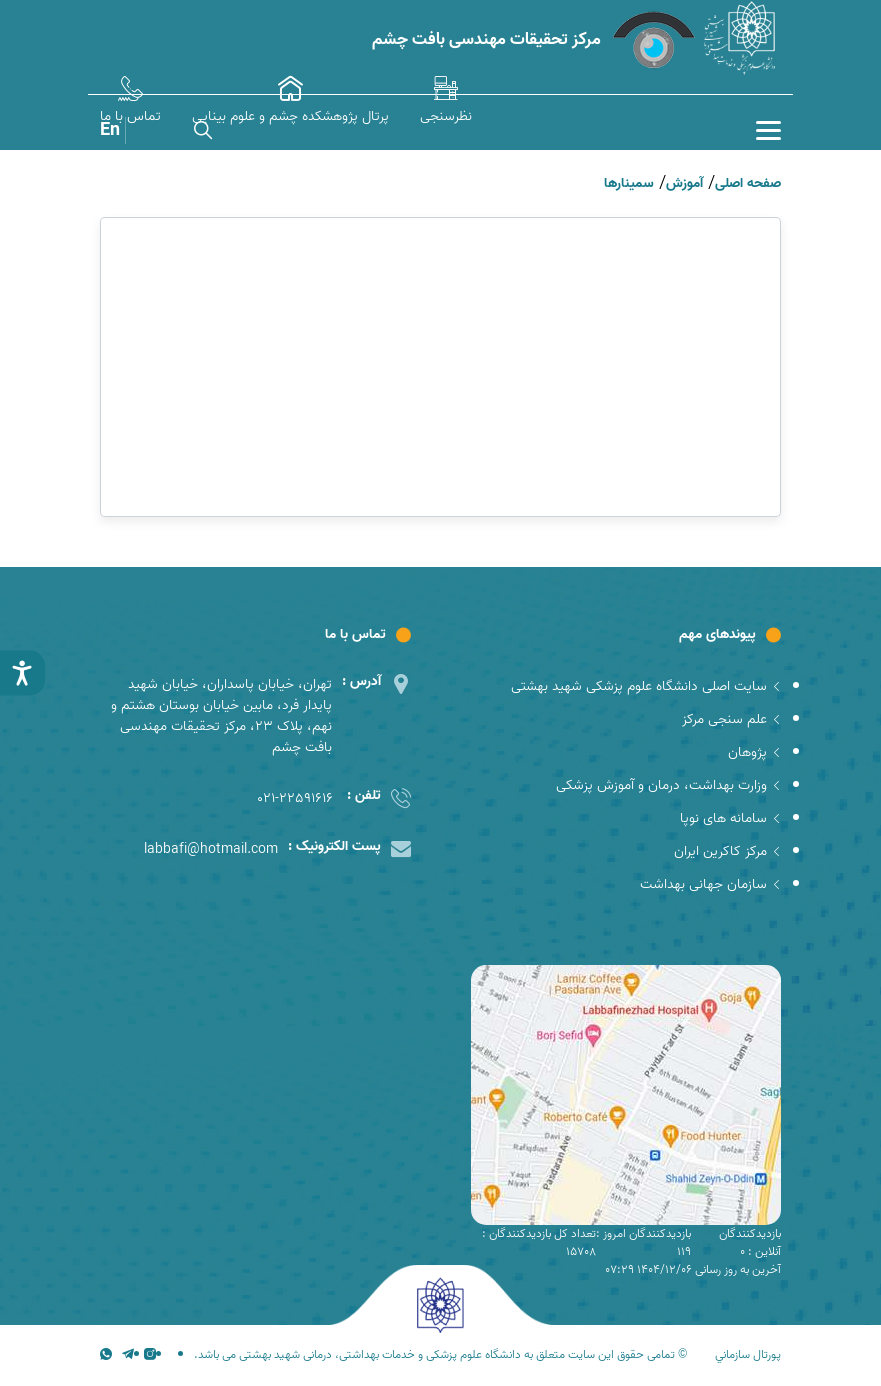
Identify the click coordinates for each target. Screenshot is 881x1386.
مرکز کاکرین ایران (727, 851)
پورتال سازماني (748, 1355)
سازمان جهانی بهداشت (710, 884)
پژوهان (754, 752)
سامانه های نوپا (730, 818)
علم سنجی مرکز (731, 719)
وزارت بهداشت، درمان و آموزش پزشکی (668, 785)
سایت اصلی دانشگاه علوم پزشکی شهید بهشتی (646, 686)
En (110, 130)
